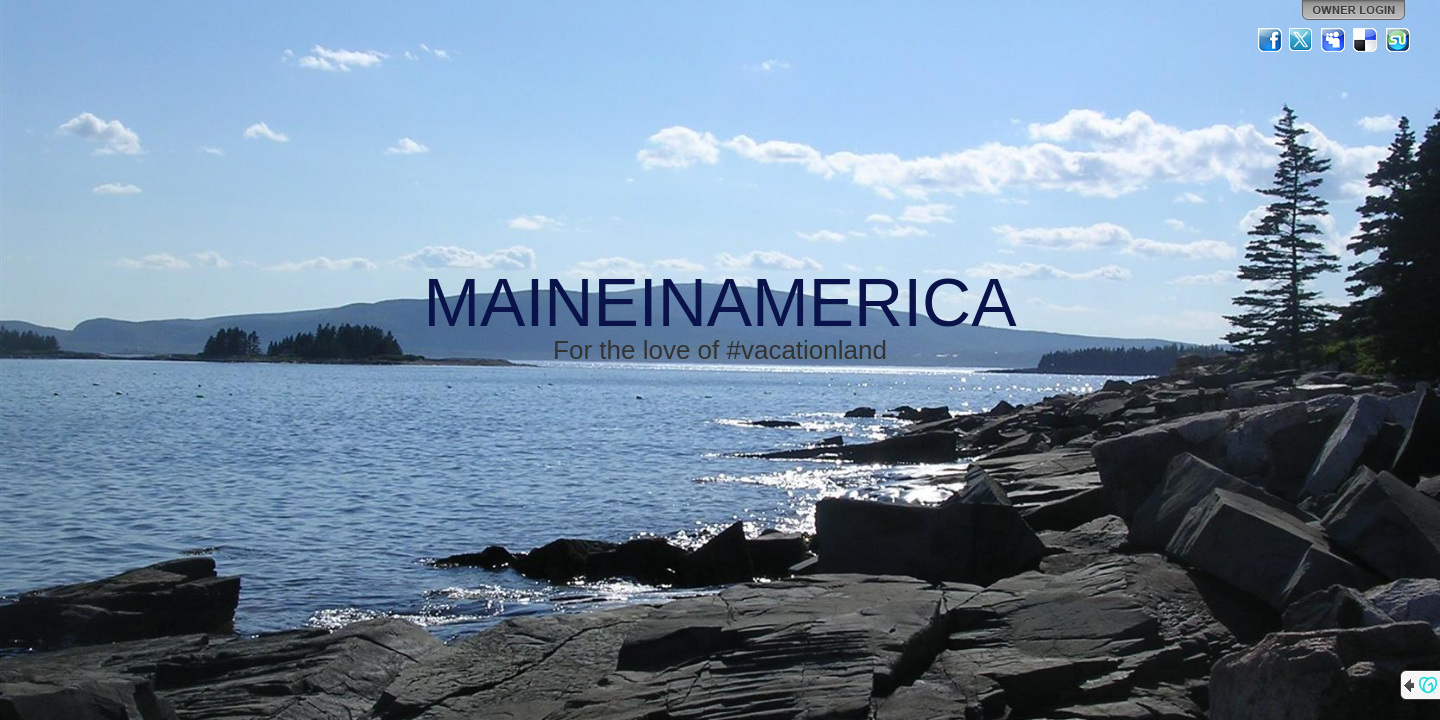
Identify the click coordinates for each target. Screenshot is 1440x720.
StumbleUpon (1398, 40)
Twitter (1302, 40)
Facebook (1270, 40)
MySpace (1334, 40)
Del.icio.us (1366, 40)
